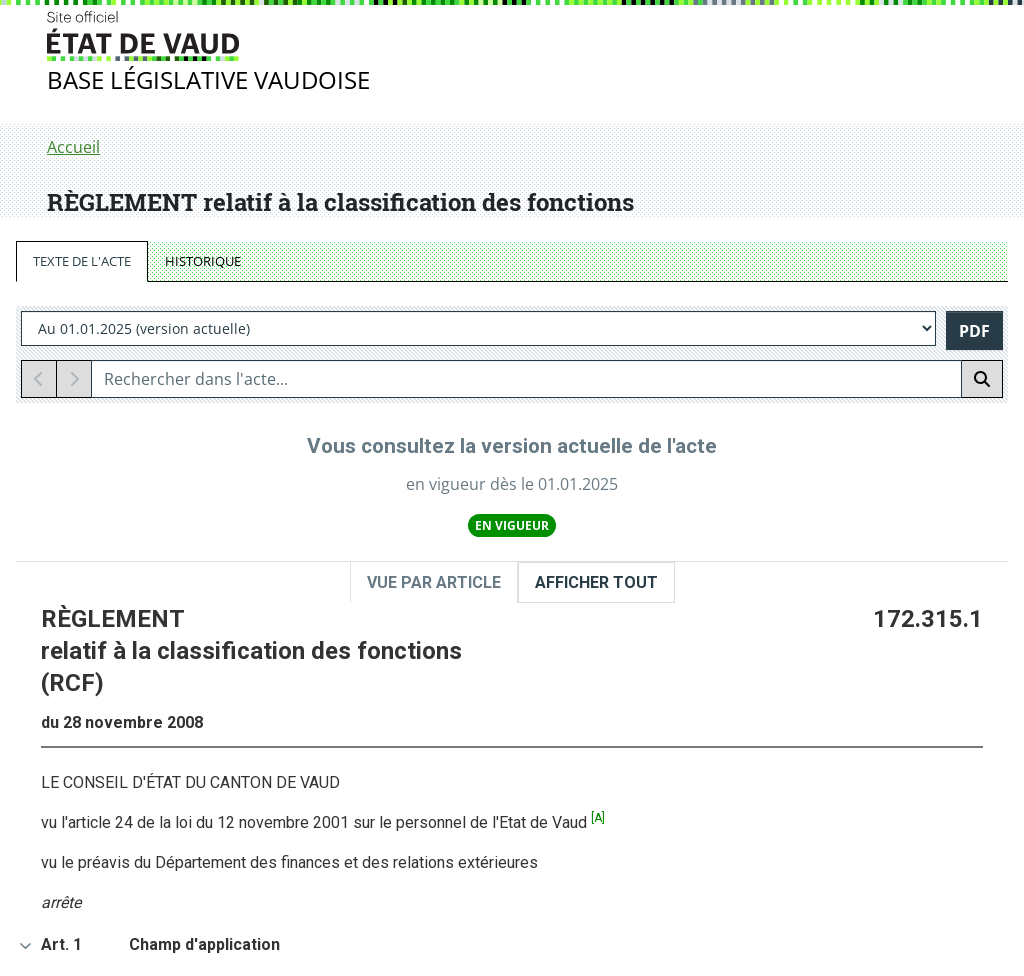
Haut (949, 752)
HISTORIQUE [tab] (203, 261)
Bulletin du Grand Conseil (173, 835)
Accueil (73, 147)
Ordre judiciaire (136, 883)
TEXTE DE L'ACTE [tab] (82, 261)
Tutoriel (603, 861)
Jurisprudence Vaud (151, 859)
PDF (974, 331)
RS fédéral (363, 861)
